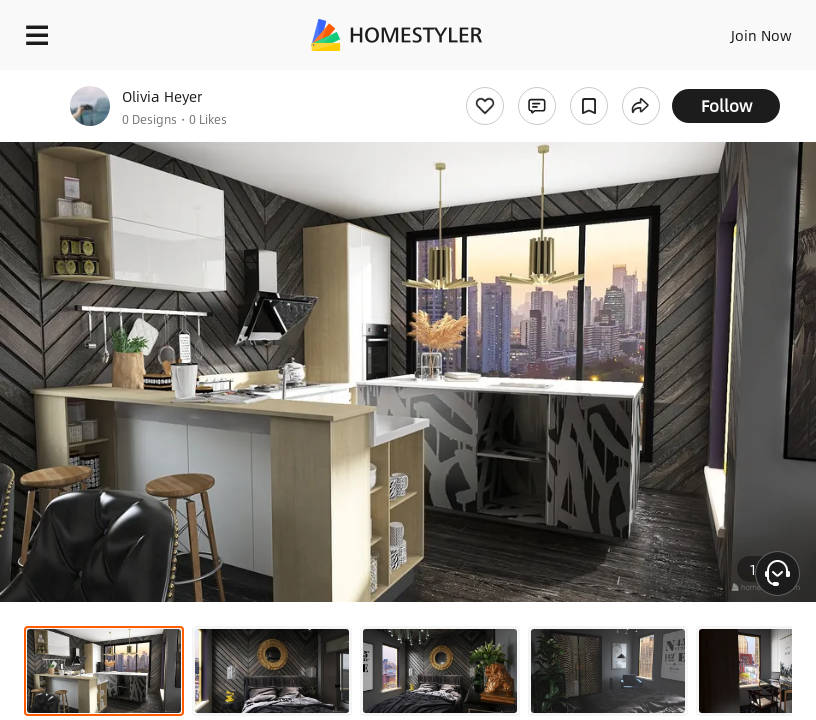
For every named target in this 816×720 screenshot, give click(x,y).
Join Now (761, 35)
